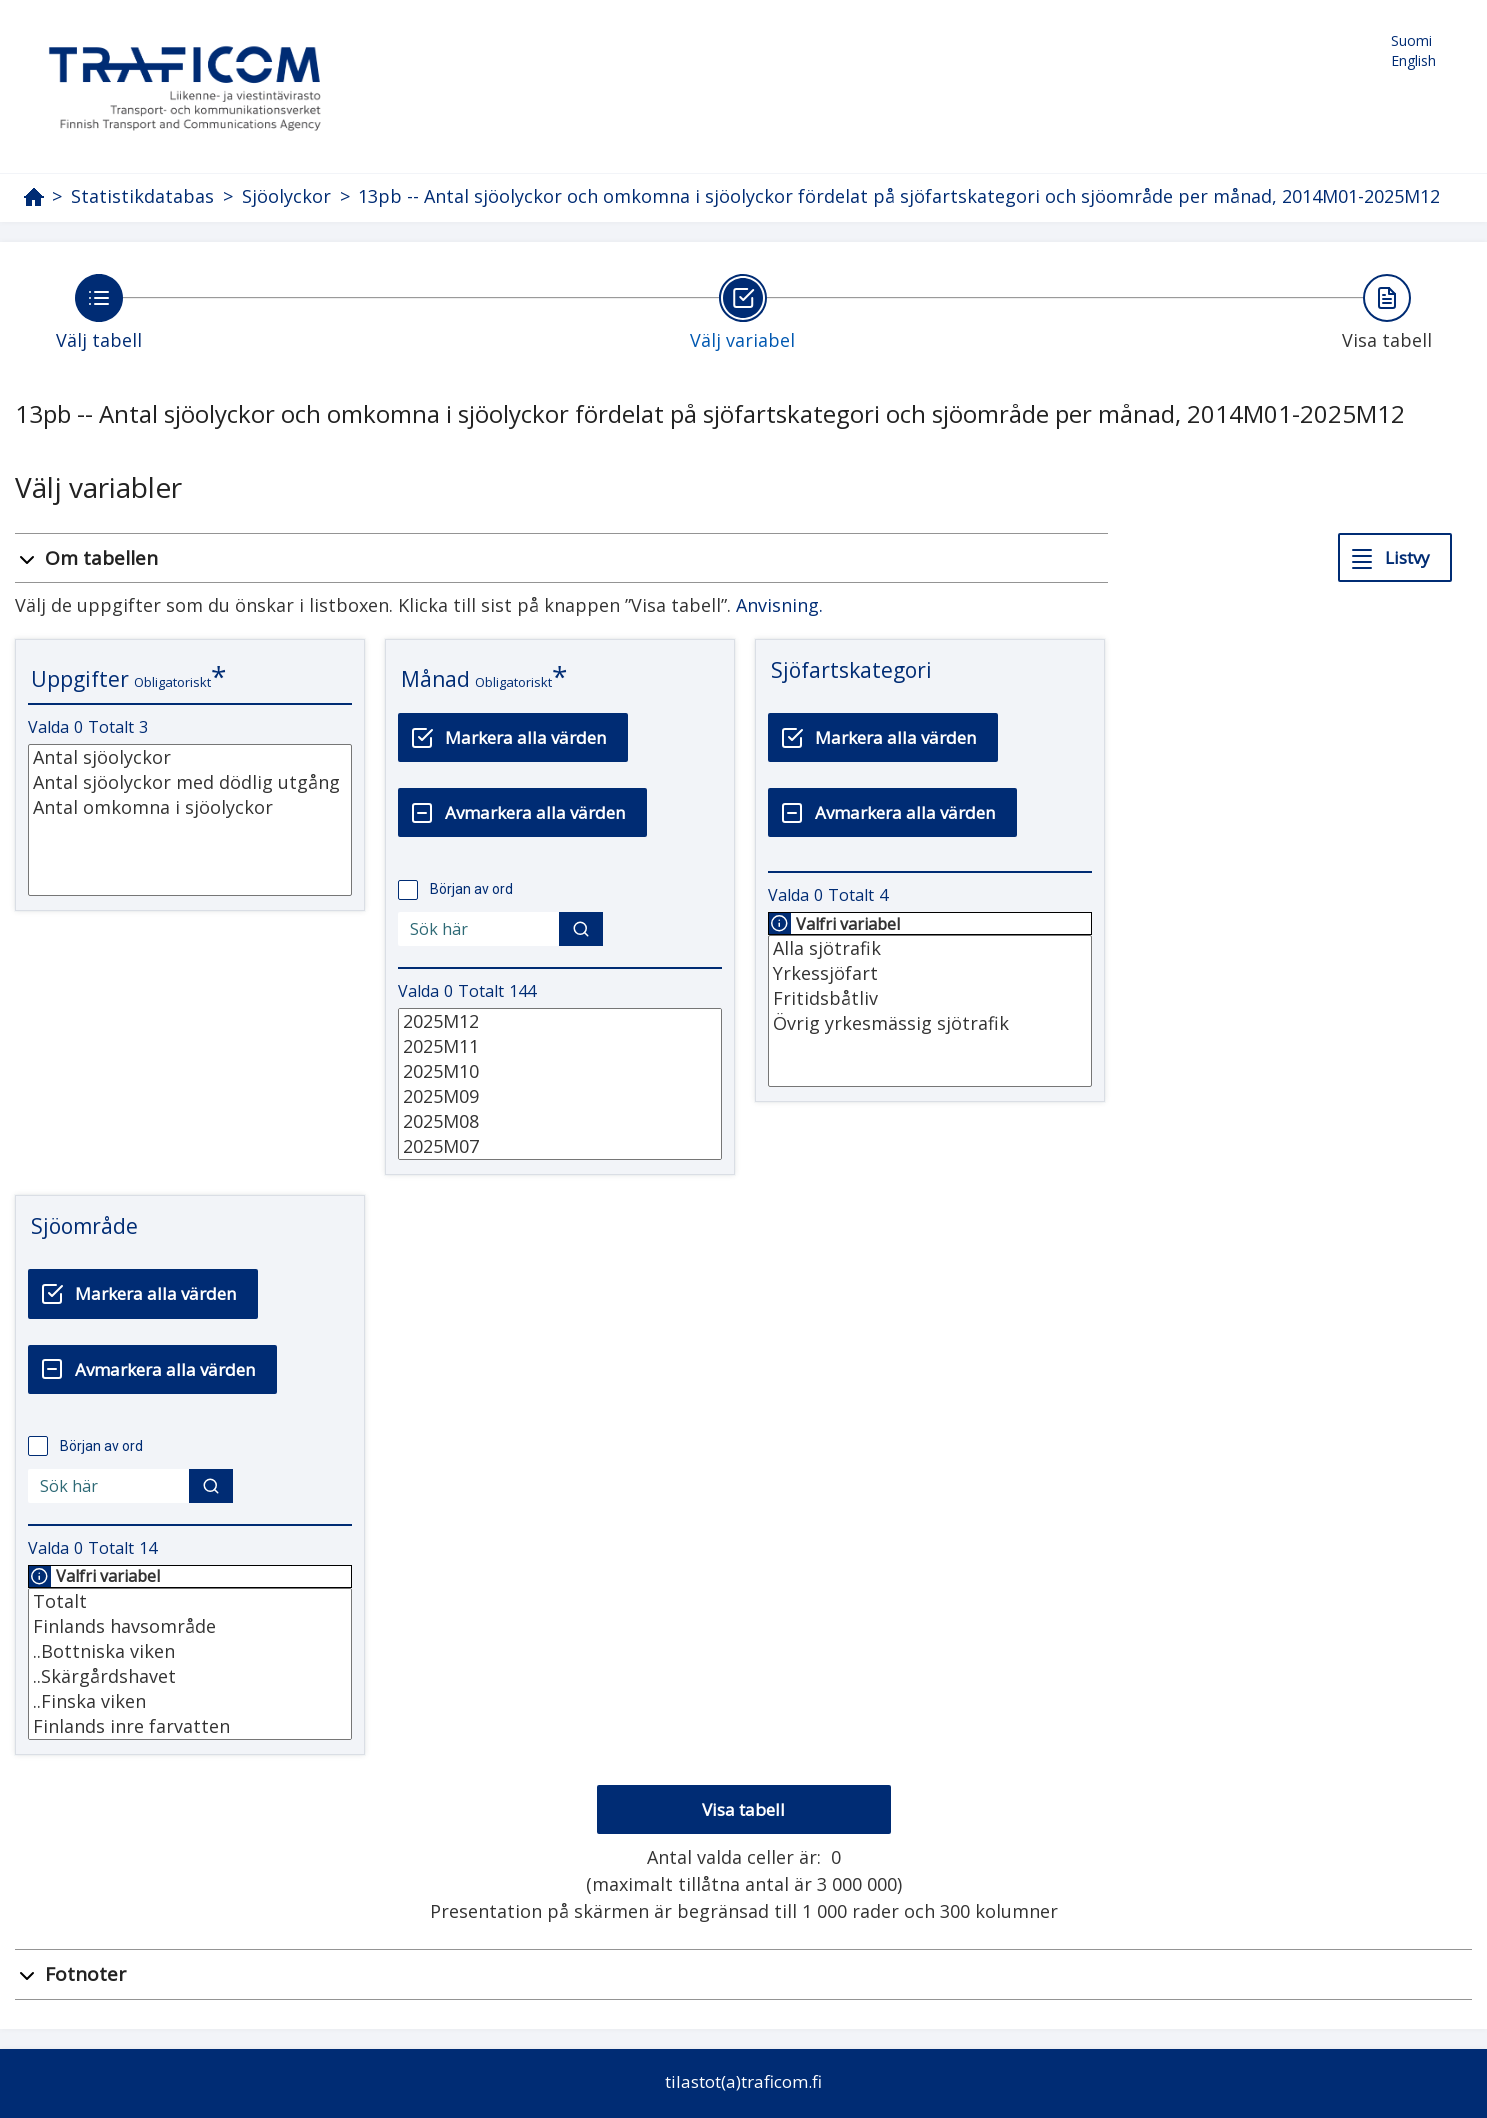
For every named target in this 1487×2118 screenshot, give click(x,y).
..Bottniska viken (190, 1651)
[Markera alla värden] (513, 737)
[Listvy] (1395, 557)
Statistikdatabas (142, 196)
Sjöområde (84, 1226)
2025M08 (560, 1121)
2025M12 (560, 1021)
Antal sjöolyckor (190, 757)
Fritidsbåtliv (930, 998)
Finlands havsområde (190, 1626)
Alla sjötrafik (930, 948)
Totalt (190, 1601)
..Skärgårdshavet (190, 1676)
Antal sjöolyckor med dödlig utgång (190, 782)
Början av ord (471, 889)
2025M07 (560, 1146)
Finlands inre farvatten (190, 1726)
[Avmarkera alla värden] (522, 812)
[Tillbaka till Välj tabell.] (99, 312)
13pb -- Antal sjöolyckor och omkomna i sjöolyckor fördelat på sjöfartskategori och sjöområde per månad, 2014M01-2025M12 (899, 196)
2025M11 (560, 1046)
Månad (435, 679)
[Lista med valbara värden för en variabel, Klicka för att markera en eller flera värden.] (190, 820)
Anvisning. (779, 605)
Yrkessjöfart (930, 973)
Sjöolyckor (286, 196)
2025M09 (560, 1096)
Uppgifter (80, 679)
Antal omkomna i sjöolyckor (190, 807)
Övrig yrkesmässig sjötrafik (930, 1023)
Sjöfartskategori (851, 670)
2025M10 (560, 1071)
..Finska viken (190, 1701)
